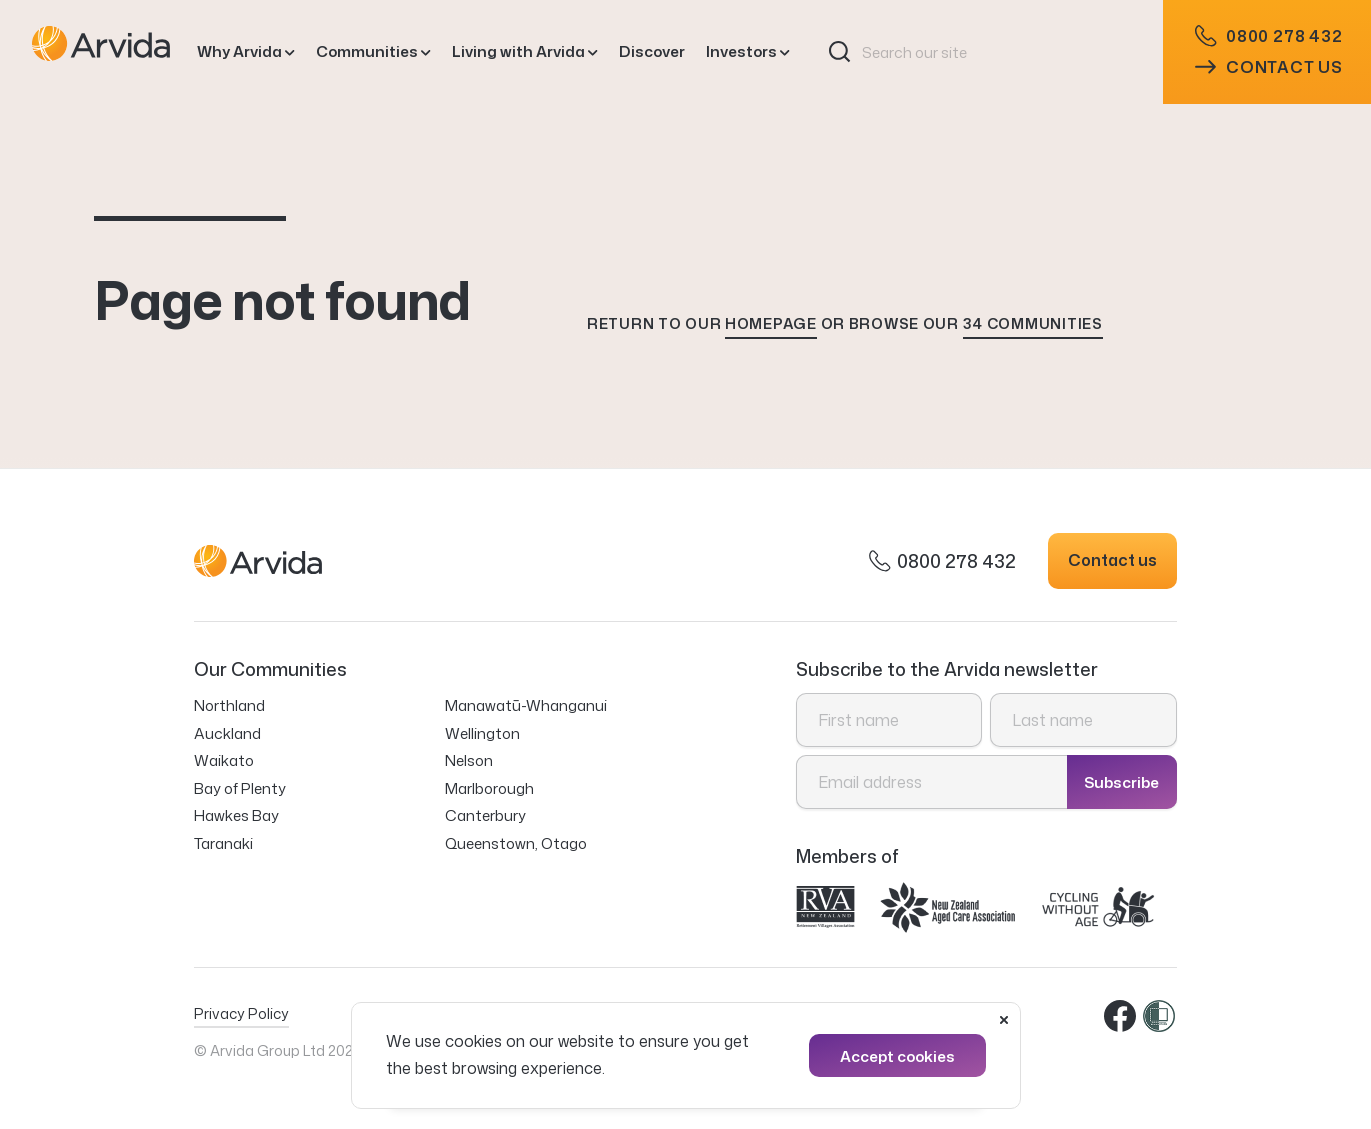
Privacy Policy (241, 1013)
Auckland (227, 733)
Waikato (224, 760)
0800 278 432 (1269, 36)
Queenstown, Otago (516, 843)
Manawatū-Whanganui (526, 705)
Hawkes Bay (236, 815)
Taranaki (223, 843)
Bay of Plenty (240, 788)
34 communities (1033, 323)
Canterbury (485, 815)
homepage (771, 323)
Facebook (1121, 1017)
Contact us (1269, 67)
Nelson (469, 760)
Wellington (482, 733)
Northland (229, 705)
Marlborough (489, 788)
